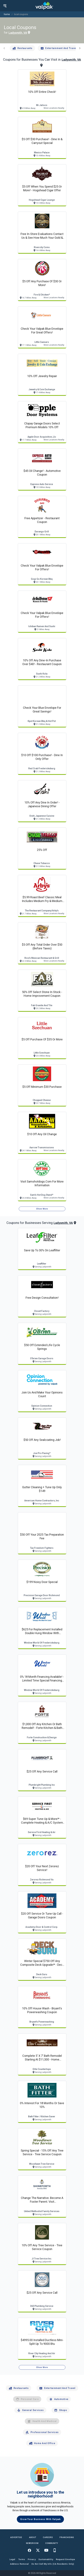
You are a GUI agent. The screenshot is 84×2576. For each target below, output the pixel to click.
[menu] (5, 5)
